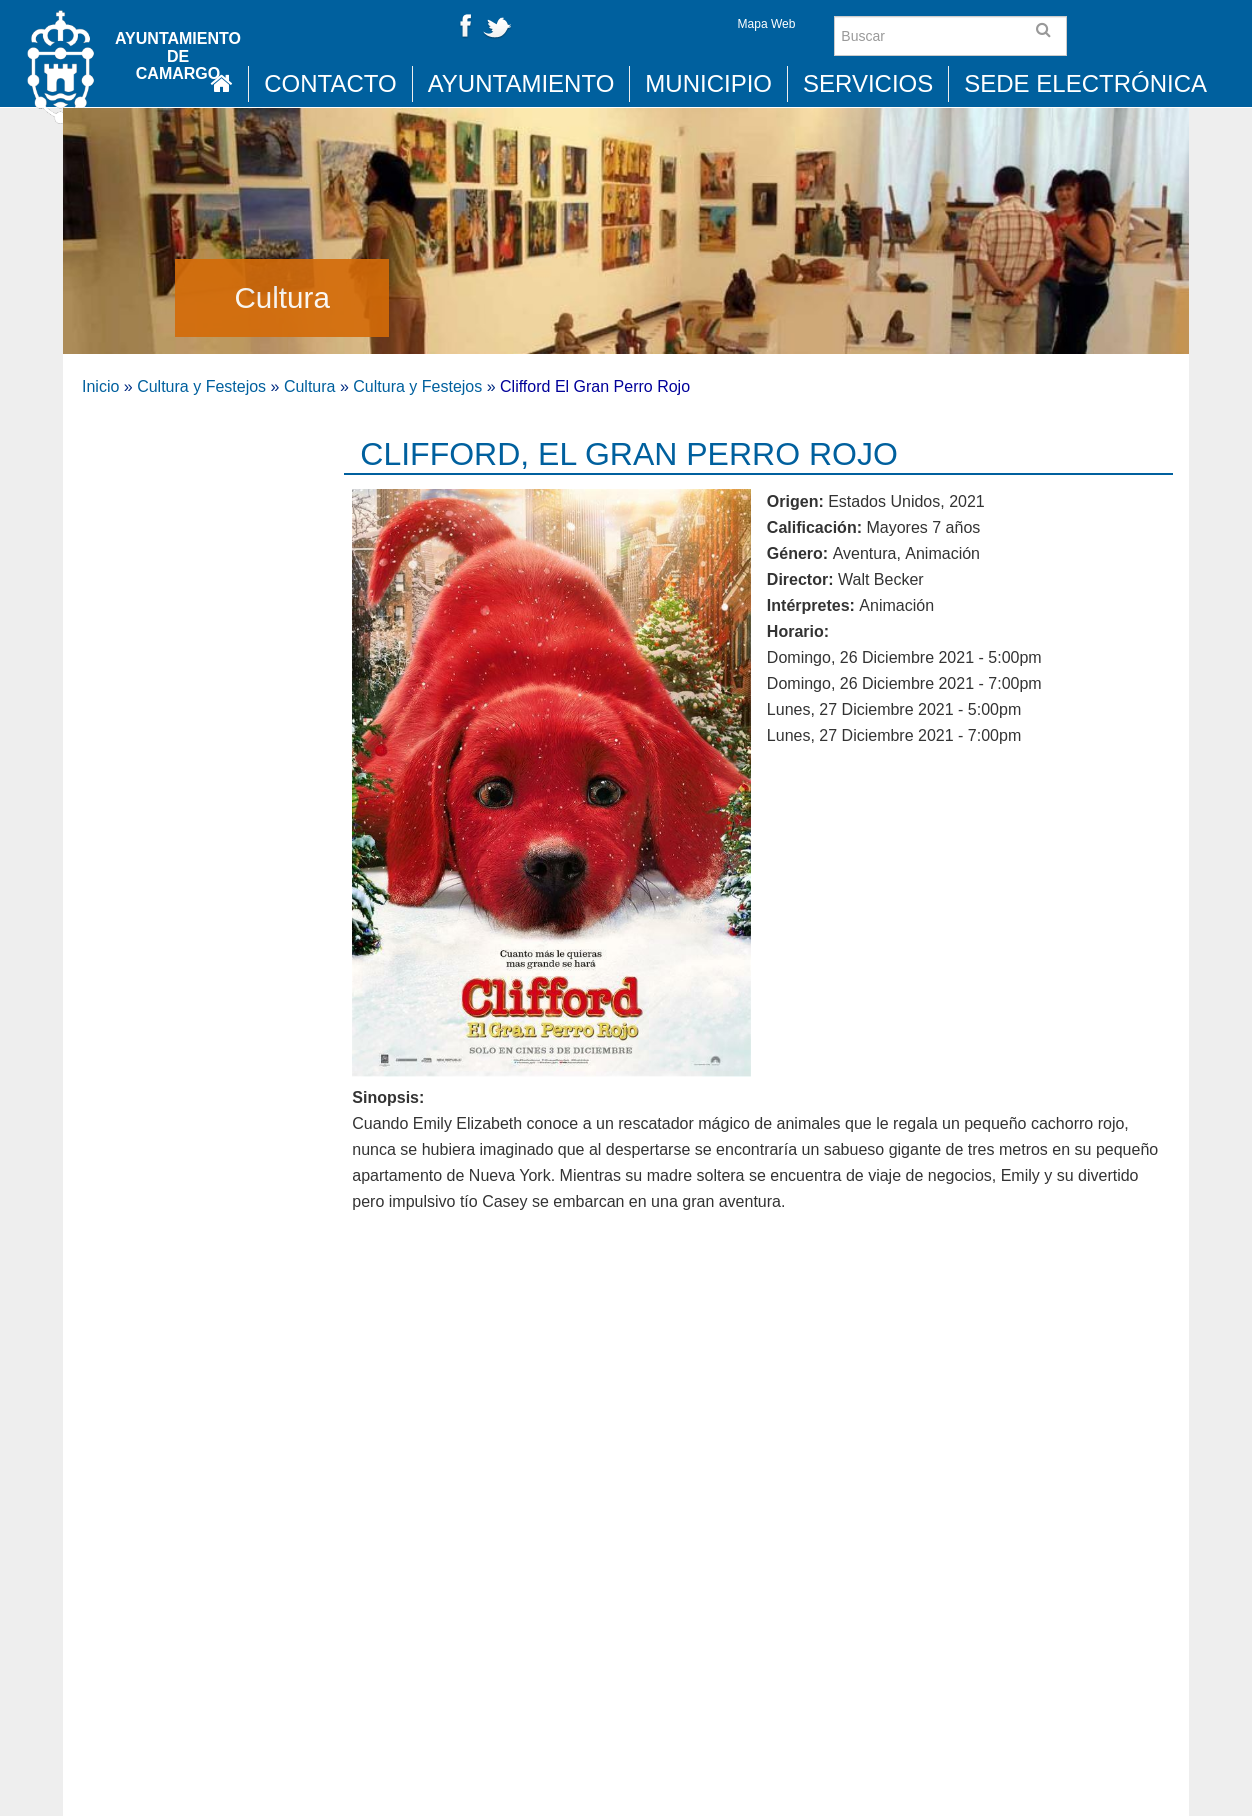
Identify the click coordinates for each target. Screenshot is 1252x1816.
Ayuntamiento (521, 83)
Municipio (708, 83)
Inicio (100, 386)
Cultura (281, 297)
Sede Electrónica (1085, 83)
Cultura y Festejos (201, 386)
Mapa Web (767, 24)
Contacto (330, 83)
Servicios (868, 83)
